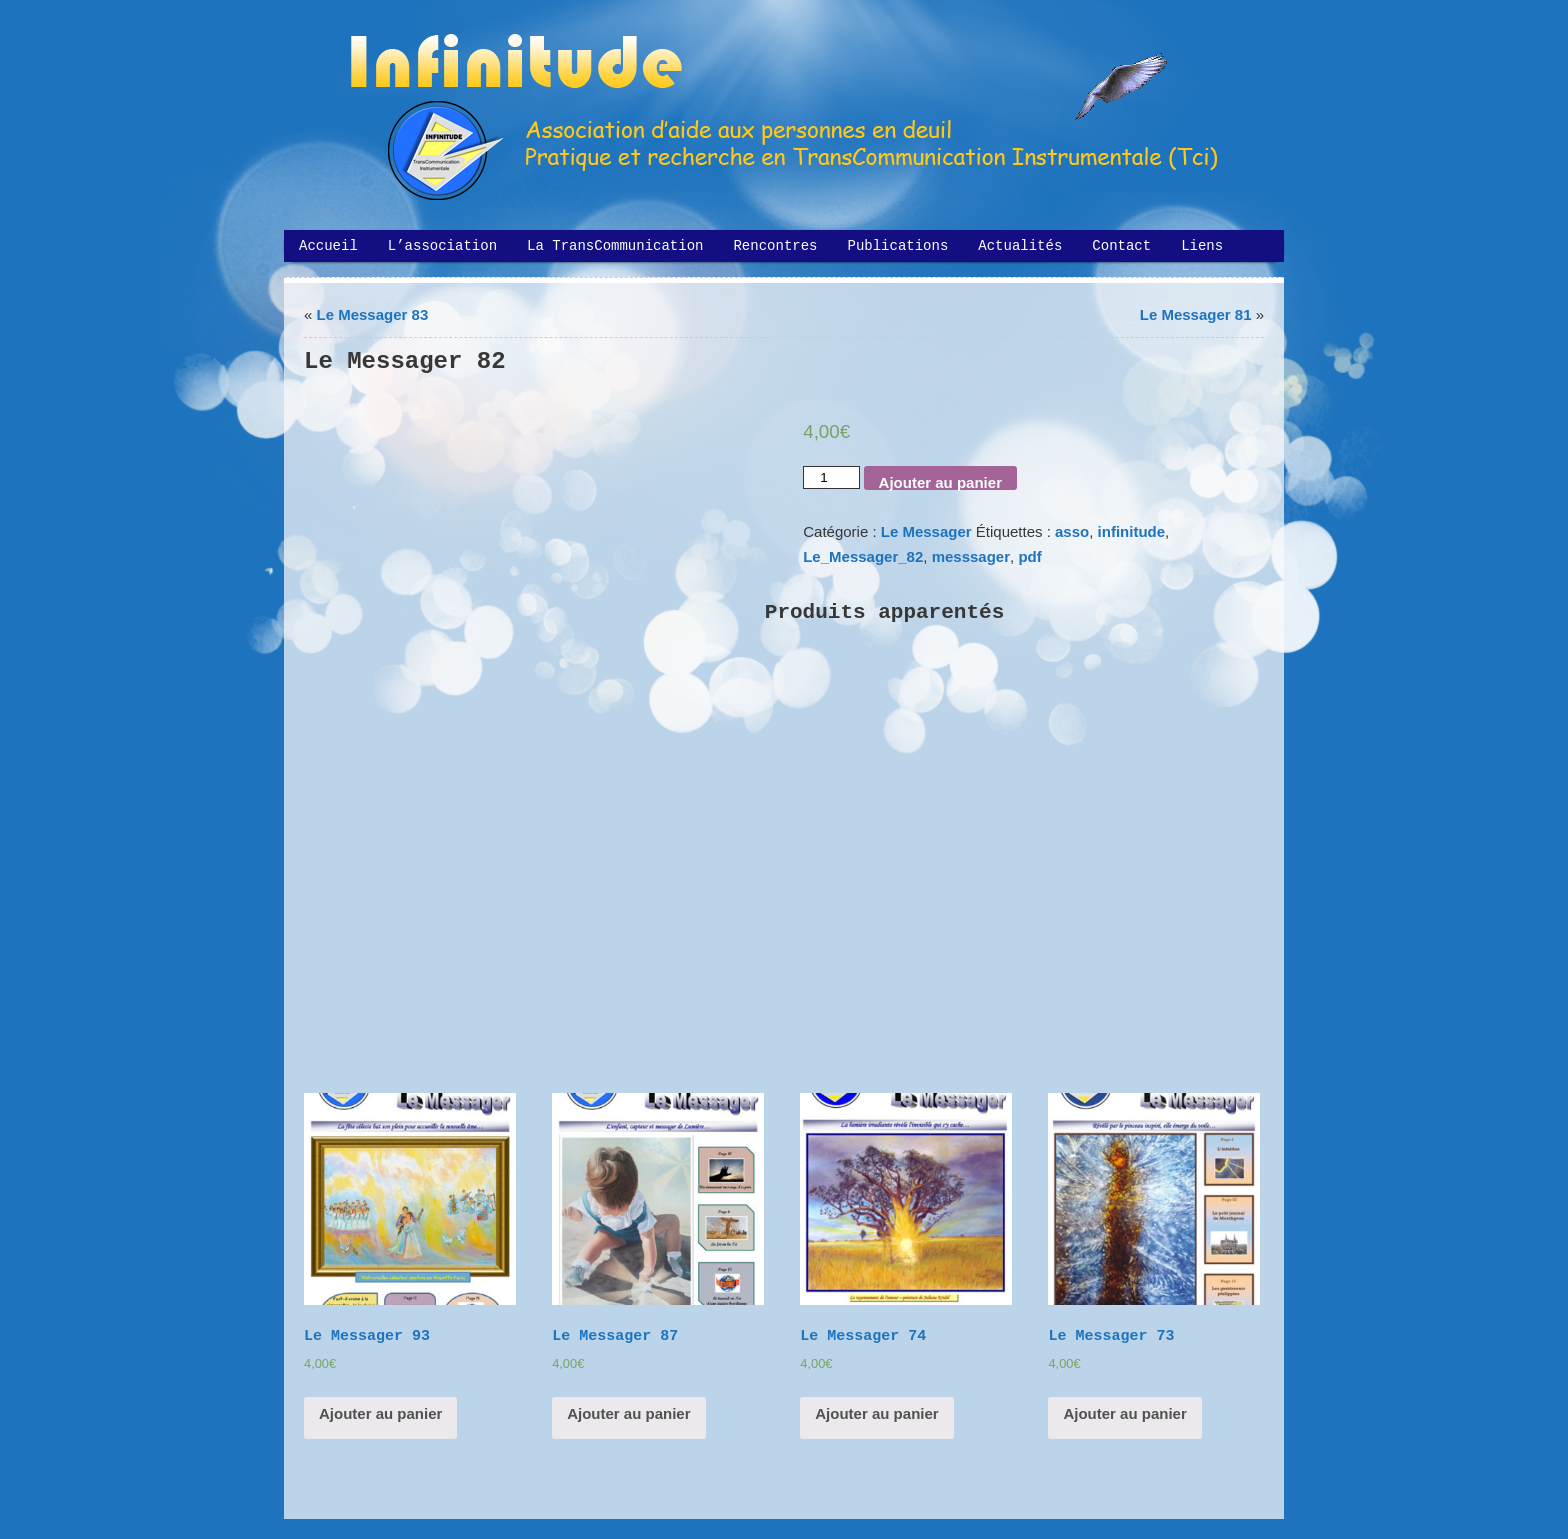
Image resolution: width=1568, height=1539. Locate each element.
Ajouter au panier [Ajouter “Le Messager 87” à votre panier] (628, 1413)
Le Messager (926, 531)
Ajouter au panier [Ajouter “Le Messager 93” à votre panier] (380, 1413)
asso (1072, 531)
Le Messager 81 (1196, 314)
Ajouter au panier (940, 482)
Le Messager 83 (373, 314)
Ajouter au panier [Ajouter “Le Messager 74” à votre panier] (876, 1413)
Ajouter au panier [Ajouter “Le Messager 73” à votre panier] (1124, 1413)
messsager (971, 556)
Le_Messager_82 (863, 556)
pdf (1029, 556)
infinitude (1132, 531)
